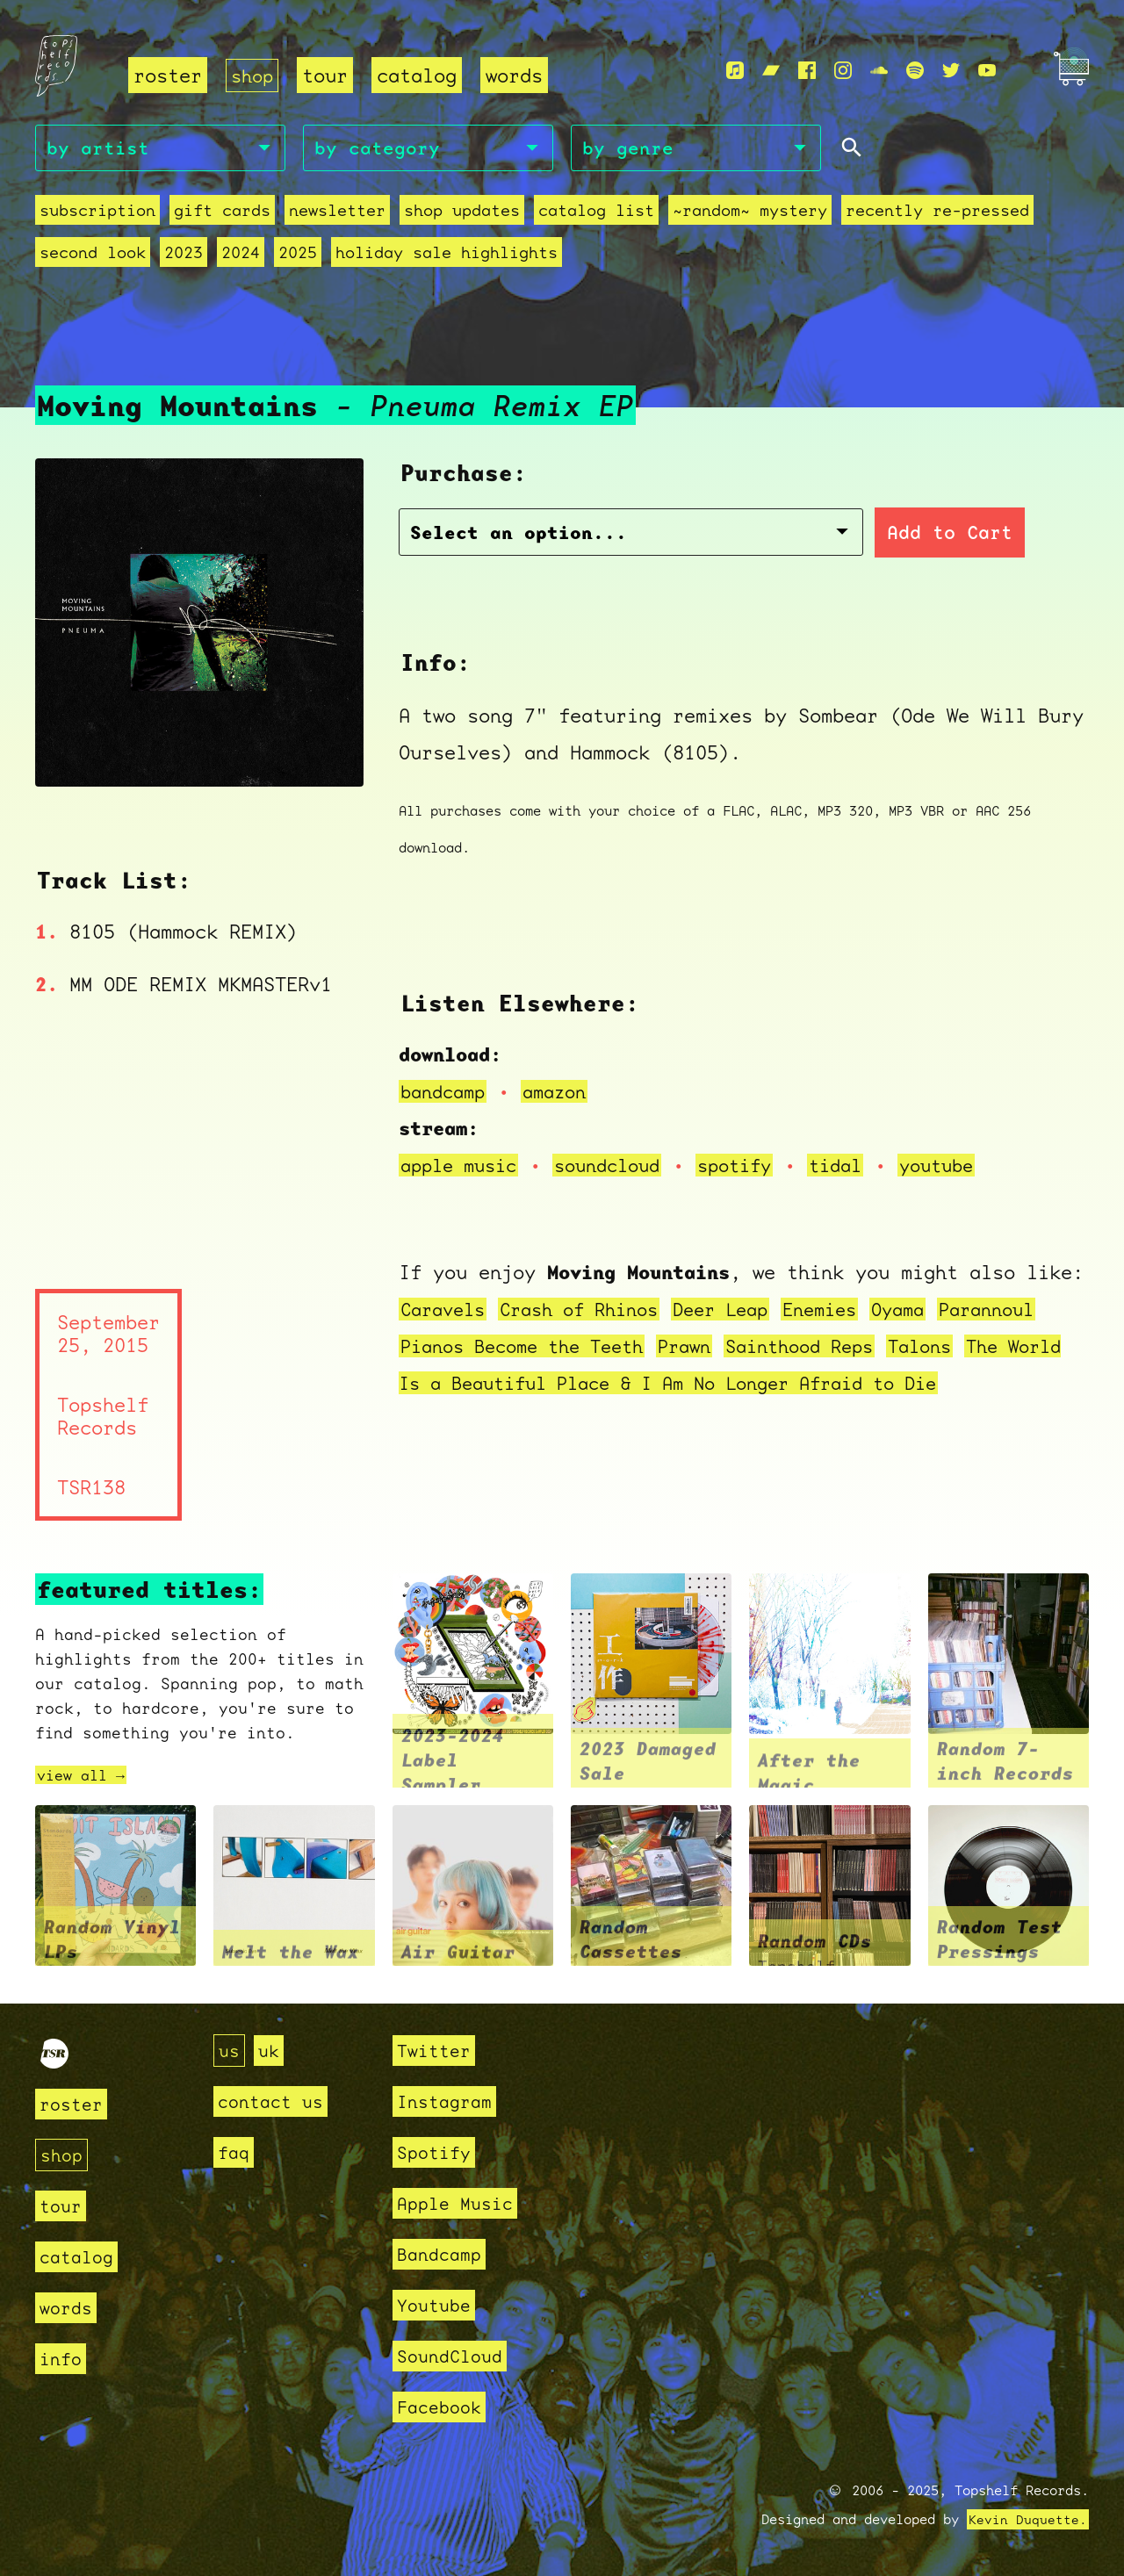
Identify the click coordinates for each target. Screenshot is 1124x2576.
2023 (183, 255)
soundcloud (621, 1167)
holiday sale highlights (446, 255)
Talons (959, 1348)
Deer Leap (744, 1311)
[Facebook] (807, 71)
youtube (968, 1167)
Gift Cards (222, 213)
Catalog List (596, 213)
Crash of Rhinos (592, 1311)
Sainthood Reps (830, 1348)
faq (235, 2152)
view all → (85, 1777)
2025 (297, 255)
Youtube (437, 2305)
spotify (756, 1167)
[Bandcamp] (771, 71)
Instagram (448, 2101)
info (62, 2359)
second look (93, 255)
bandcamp (446, 1093)
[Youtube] (987, 71)
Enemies (850, 1311)
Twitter (437, 2050)
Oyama (933, 1311)
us (230, 2050)
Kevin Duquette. (1028, 2520)
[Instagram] (843, 71)
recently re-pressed (937, 213)
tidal (861, 1167)
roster (167, 75)
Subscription (97, 213)
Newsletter (337, 213)
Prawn (706, 1348)
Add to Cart (830, 535)
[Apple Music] (735, 71)
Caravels (446, 1311)
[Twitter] (951, 71)
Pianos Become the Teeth (531, 1348)
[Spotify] (915, 71)
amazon (564, 1093)
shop (254, 75)
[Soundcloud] (879, 71)
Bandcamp (442, 2254)
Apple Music (459, 2203)
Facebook (442, 2407)
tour (328, 75)
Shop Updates (462, 213)
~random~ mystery (750, 213)
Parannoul (1028, 1311)
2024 (240, 255)
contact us (275, 2101)
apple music (463, 1167)
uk (271, 2050)
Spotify (437, 2152)
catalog (420, 75)
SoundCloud (454, 2356)
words (517, 75)
